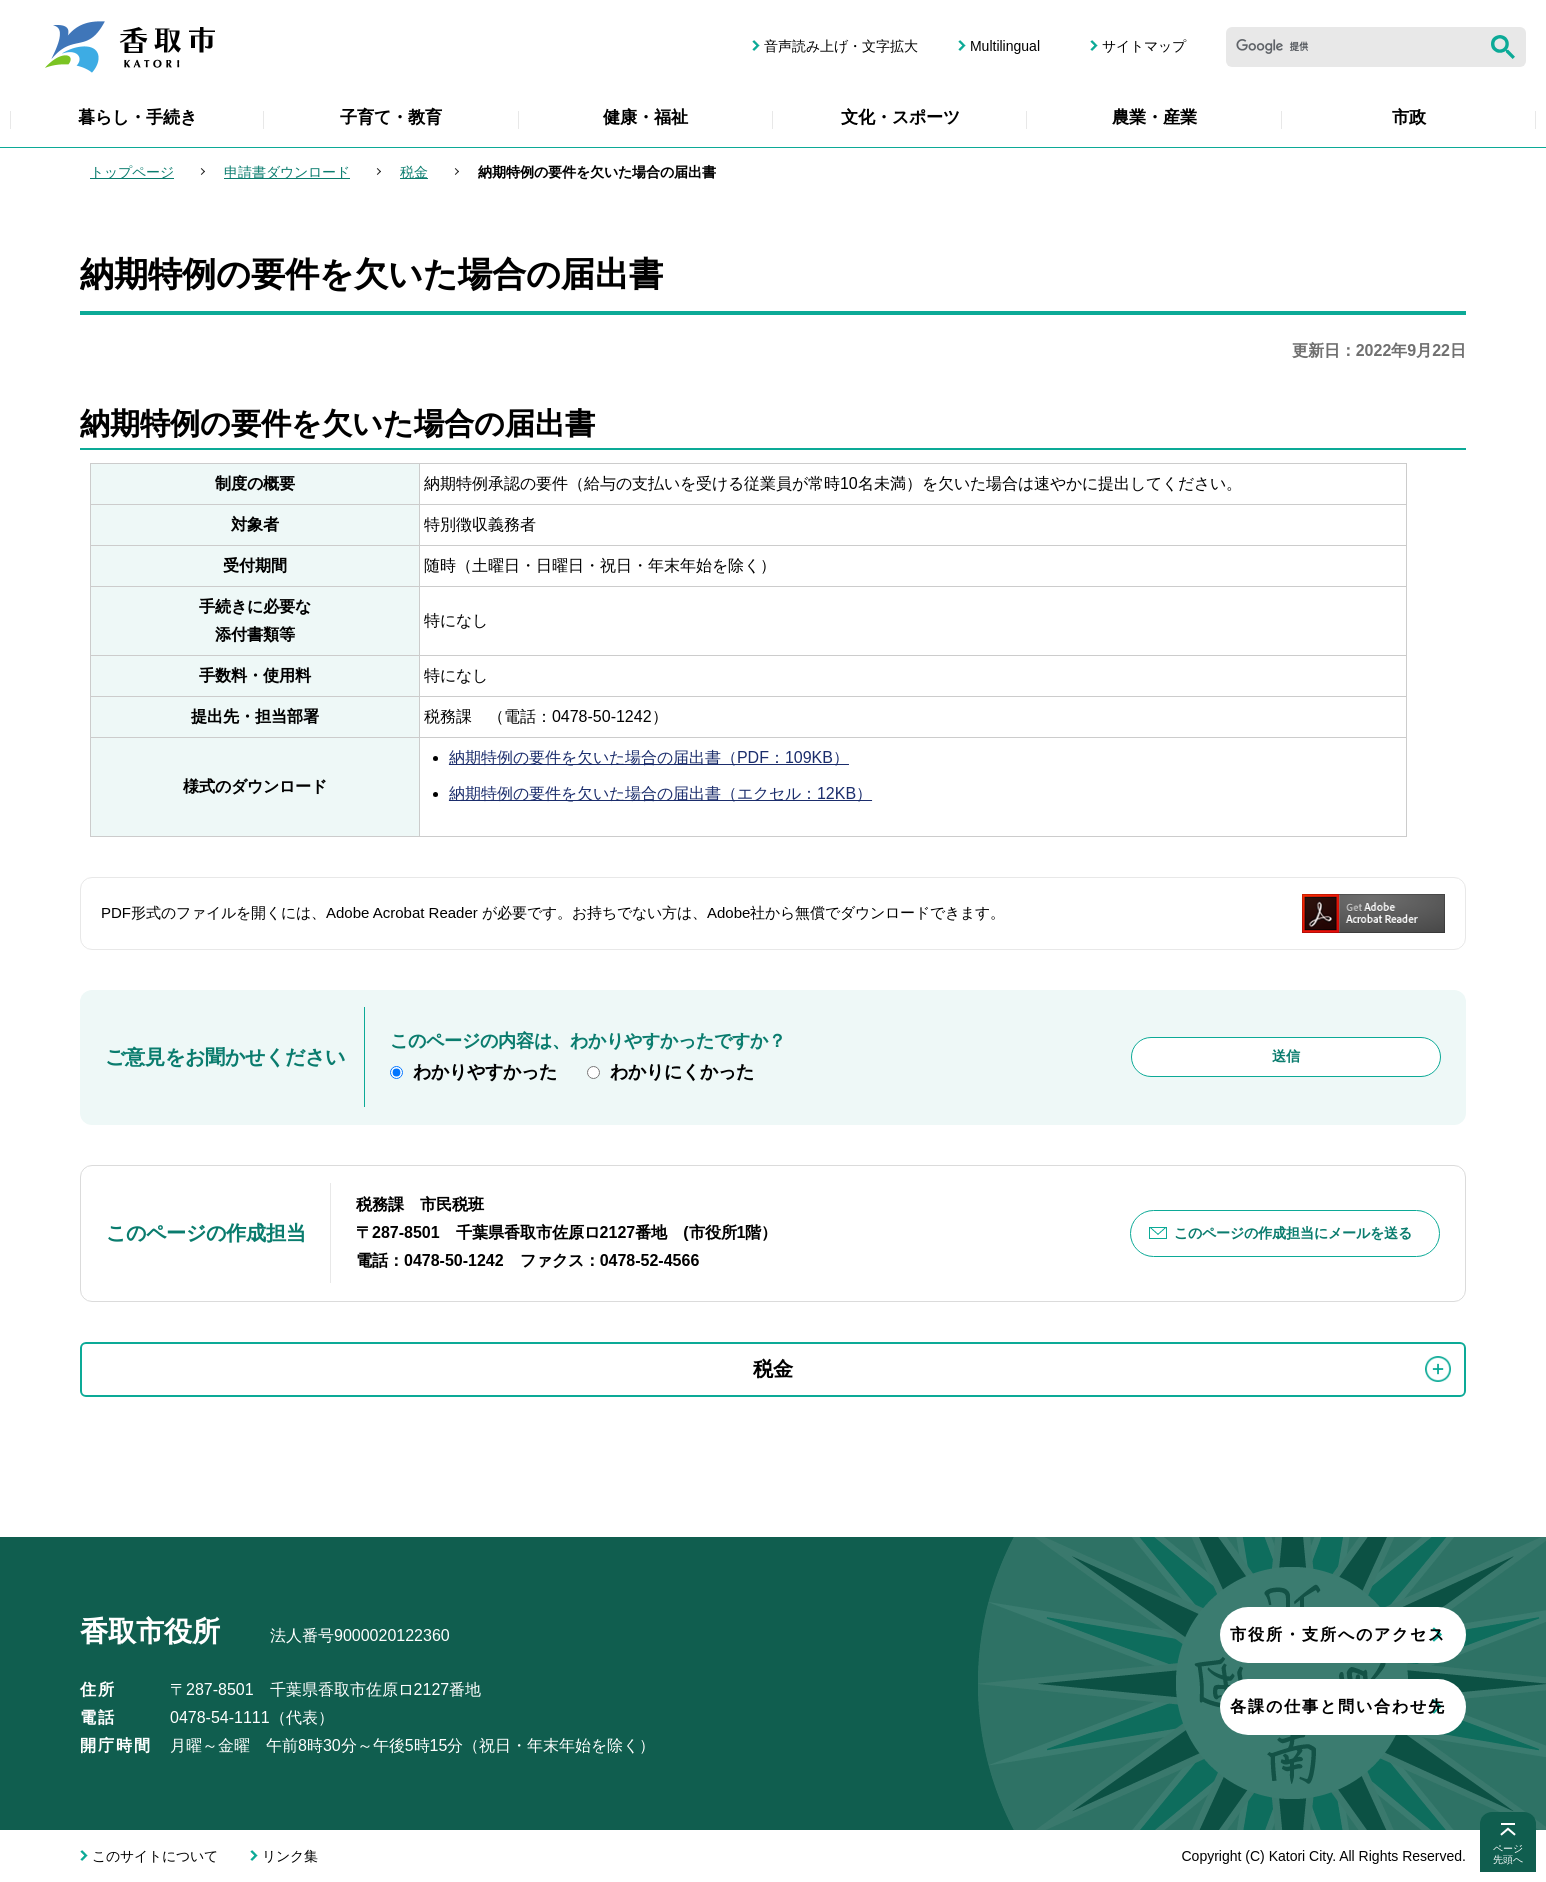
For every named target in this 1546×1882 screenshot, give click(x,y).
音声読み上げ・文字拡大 (841, 46)
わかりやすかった (485, 1072)
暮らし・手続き (137, 117)
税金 (414, 172)
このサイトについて (155, 1856)
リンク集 (290, 1856)
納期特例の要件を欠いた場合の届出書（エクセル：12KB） (660, 793)
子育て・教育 (391, 117)
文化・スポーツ (900, 117)
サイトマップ (1144, 46)
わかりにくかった (682, 1072)
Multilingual (1005, 46)
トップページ (132, 172)
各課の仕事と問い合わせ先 (1221, 1706)
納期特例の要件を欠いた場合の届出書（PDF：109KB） (649, 757)
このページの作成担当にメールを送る (1293, 1233)
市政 (1409, 117)
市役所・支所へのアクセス (1221, 1634)
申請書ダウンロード (287, 172)
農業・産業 (1154, 117)
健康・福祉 (645, 117)
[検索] (1353, 47)
